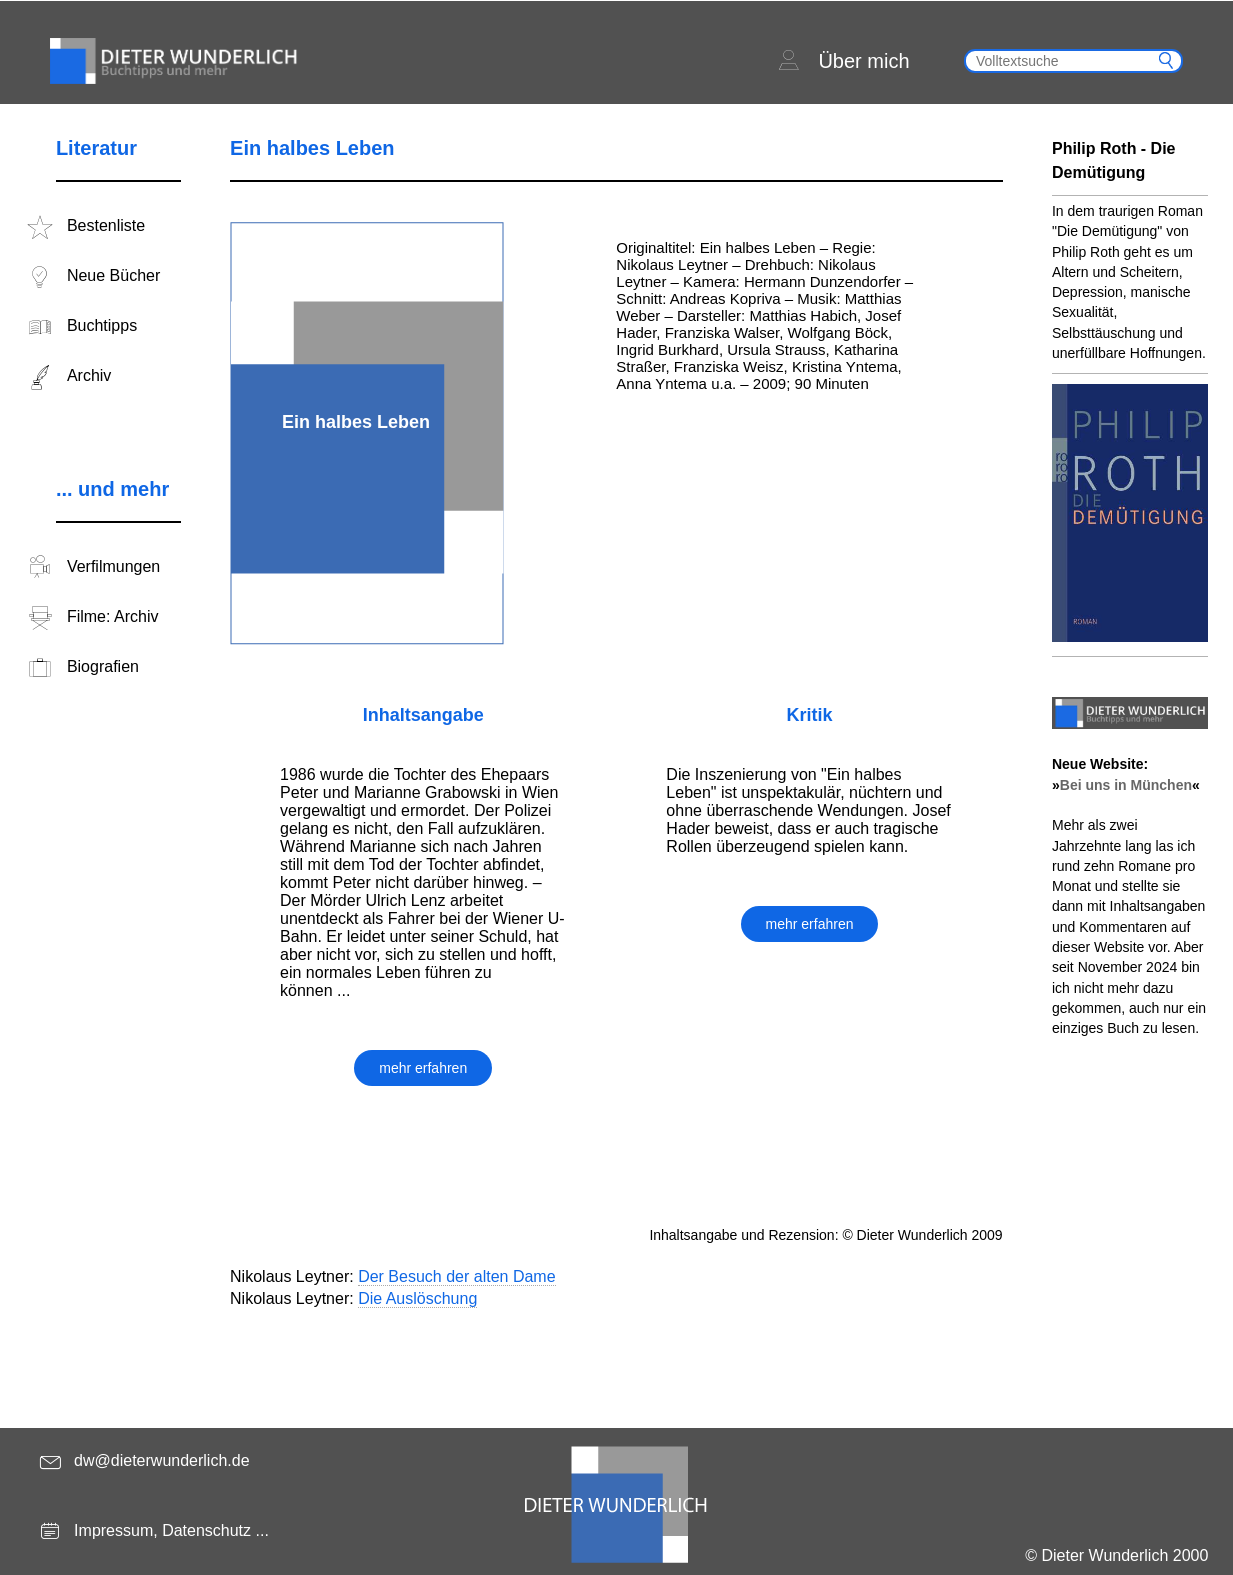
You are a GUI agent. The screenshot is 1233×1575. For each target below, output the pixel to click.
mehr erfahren (423, 1068)
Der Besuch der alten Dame (456, 1276)
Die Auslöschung (417, 1298)
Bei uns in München (1126, 785)
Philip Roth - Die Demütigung (1114, 160)
